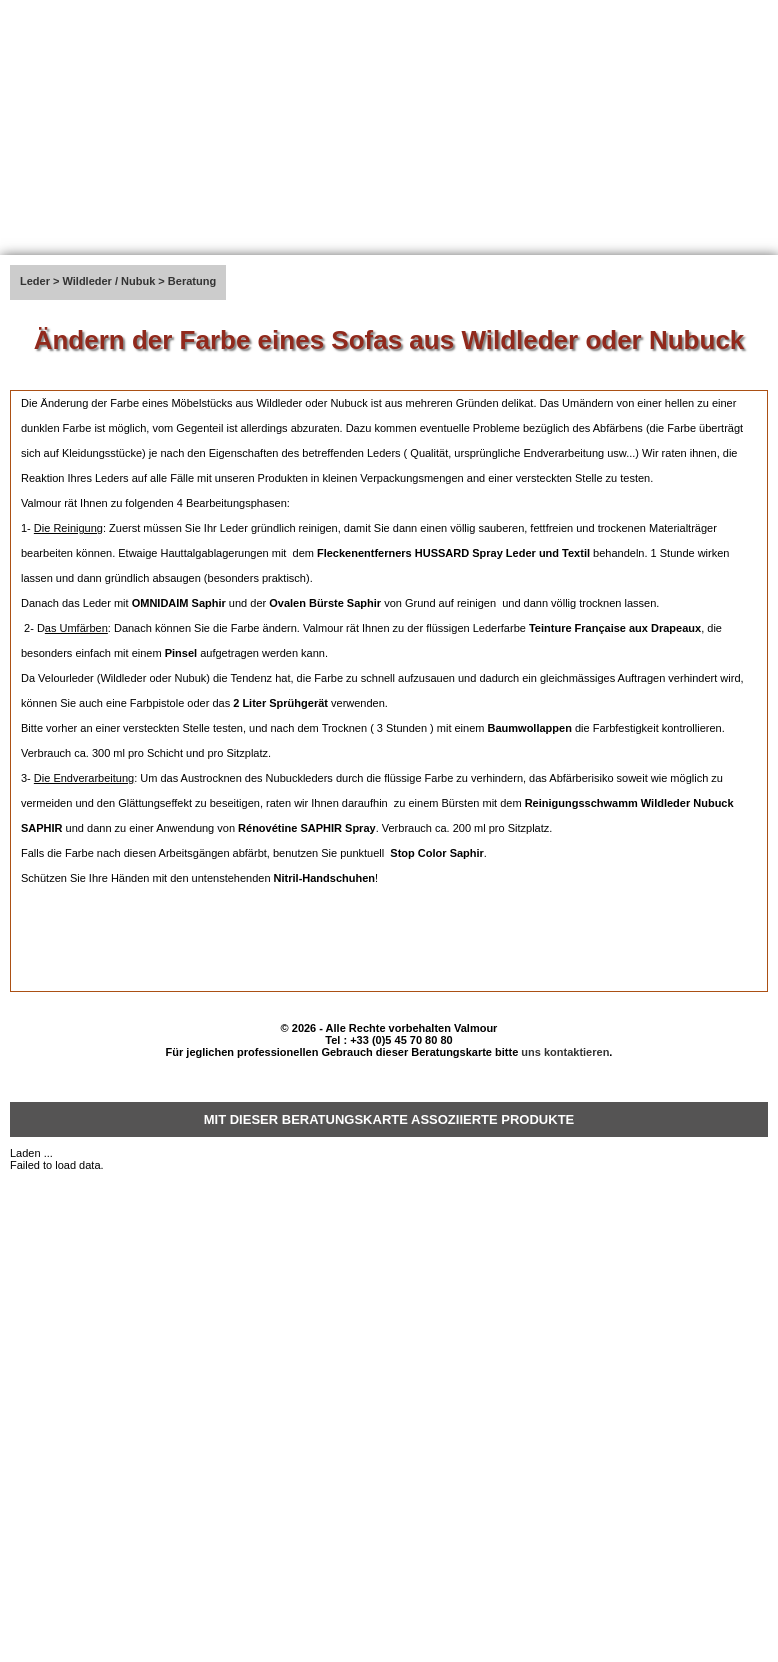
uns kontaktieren (565, 1052)
